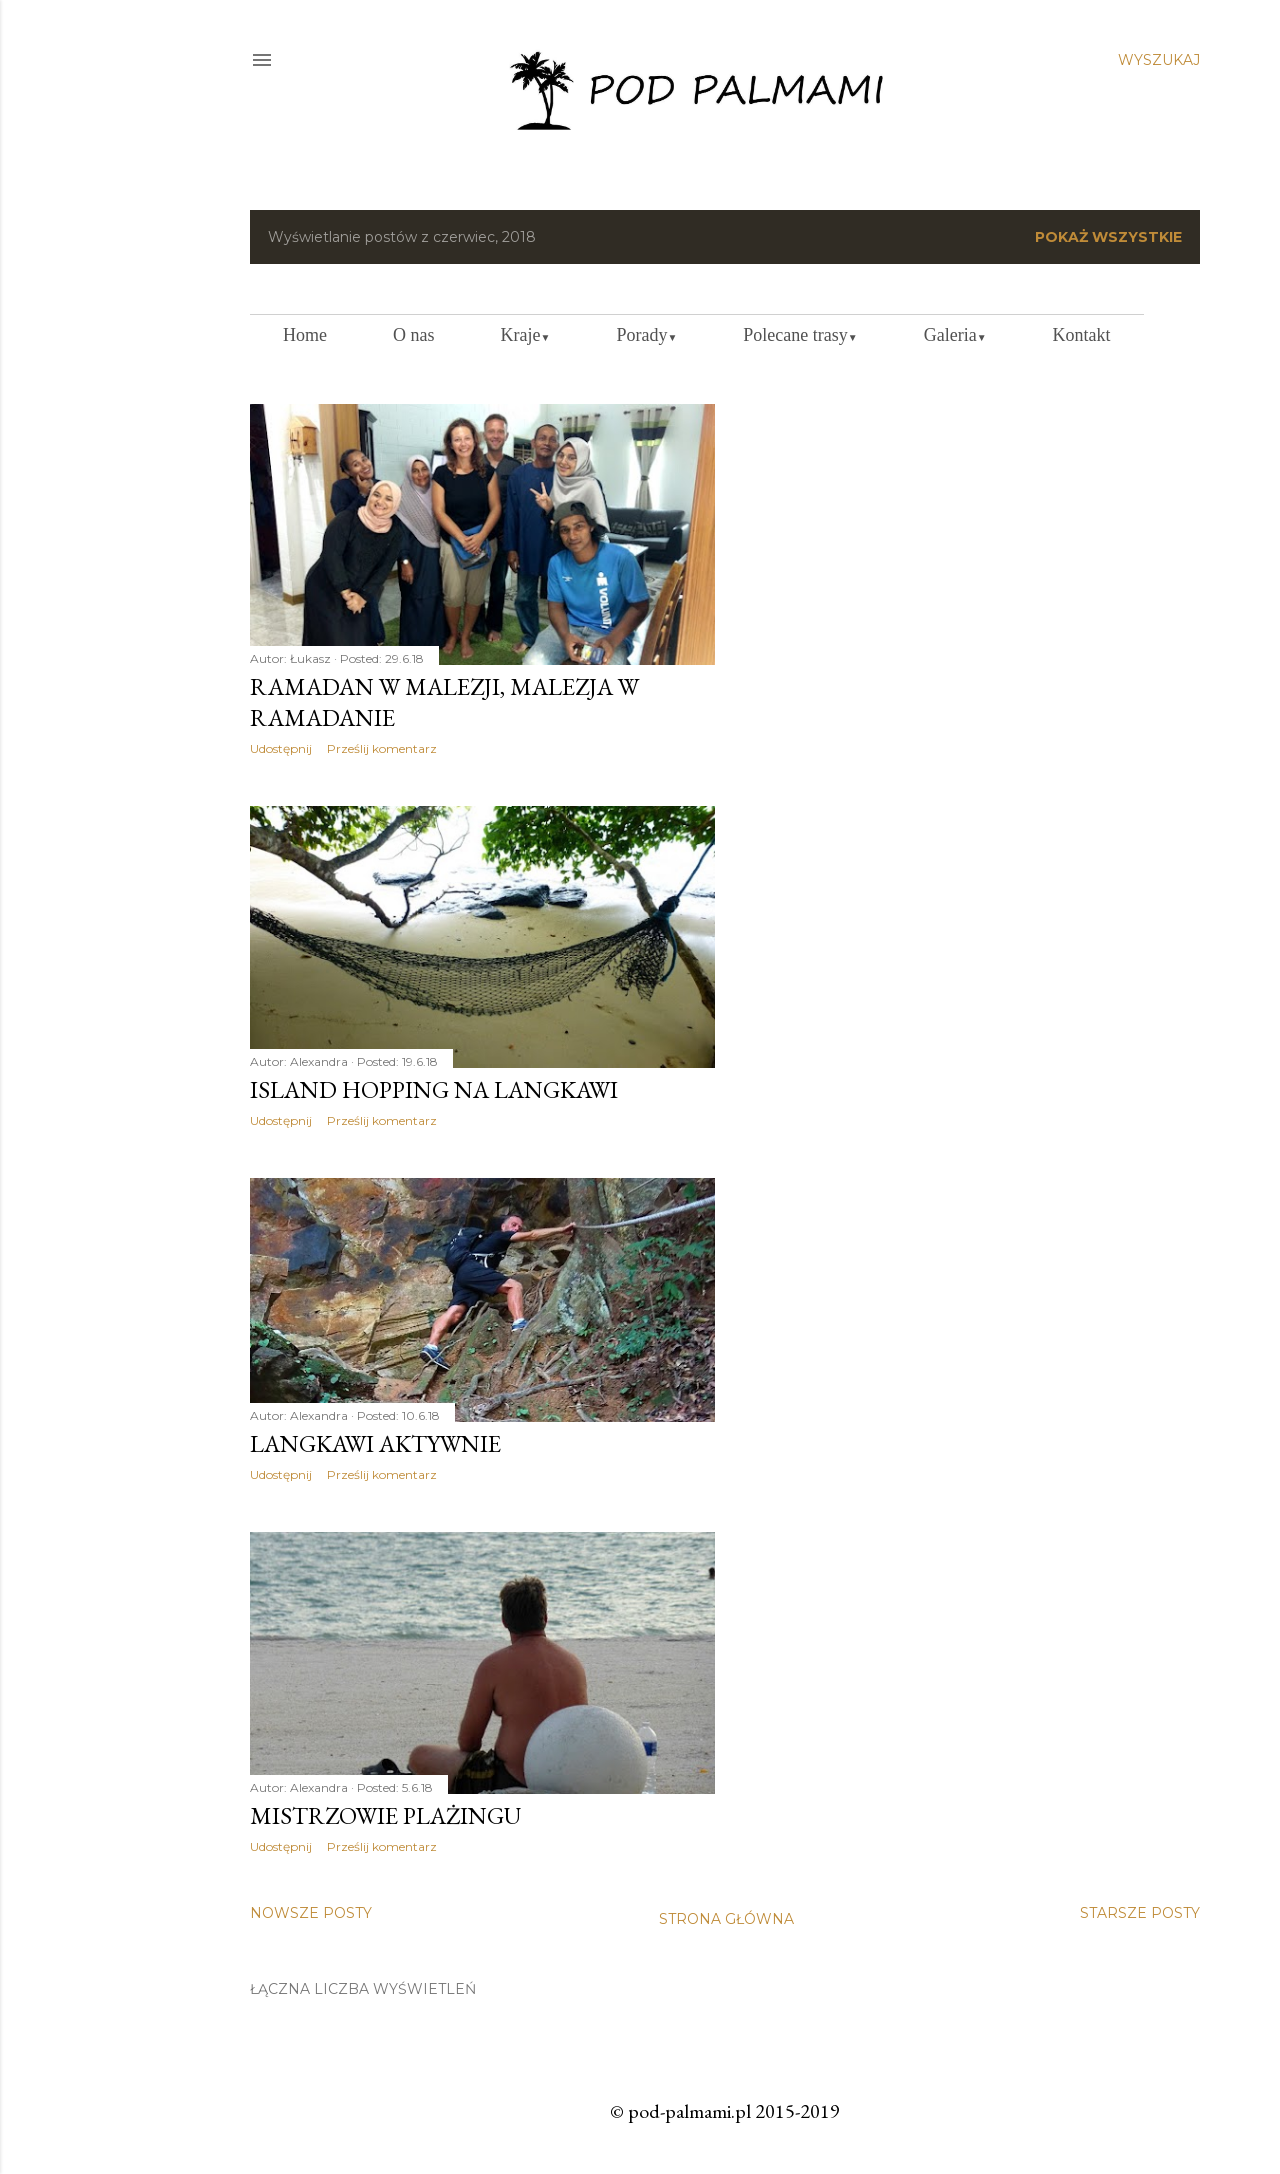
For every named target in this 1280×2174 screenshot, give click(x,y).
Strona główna (726, 1919)
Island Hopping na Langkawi (434, 1089)
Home (305, 335)
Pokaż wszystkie (1108, 237)
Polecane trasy (800, 335)
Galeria (955, 335)
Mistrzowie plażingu (385, 1815)
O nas (414, 335)
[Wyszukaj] (1159, 60)
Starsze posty (1140, 1913)
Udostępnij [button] (281, 748)
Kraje (526, 335)
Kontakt (1082, 335)
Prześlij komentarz (382, 748)
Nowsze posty (311, 1913)
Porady (646, 335)
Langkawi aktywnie (375, 1443)
